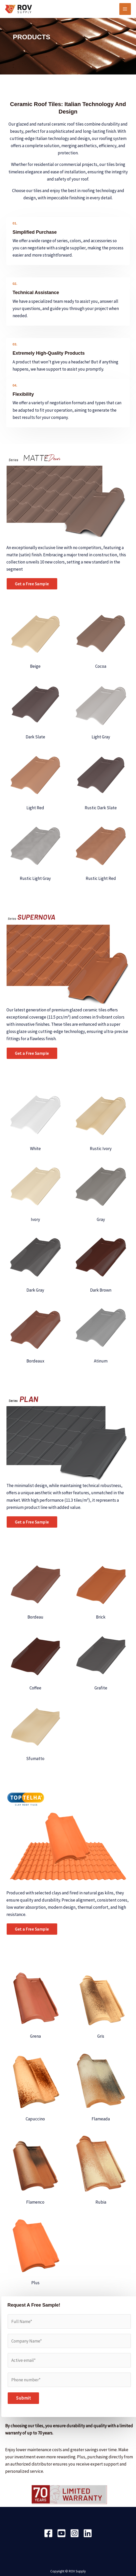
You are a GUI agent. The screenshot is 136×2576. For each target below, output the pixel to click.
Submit (23, 2398)
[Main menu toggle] (125, 9)
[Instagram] (74, 2533)
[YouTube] (61, 2533)
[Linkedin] (87, 2533)
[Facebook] (48, 2533)
